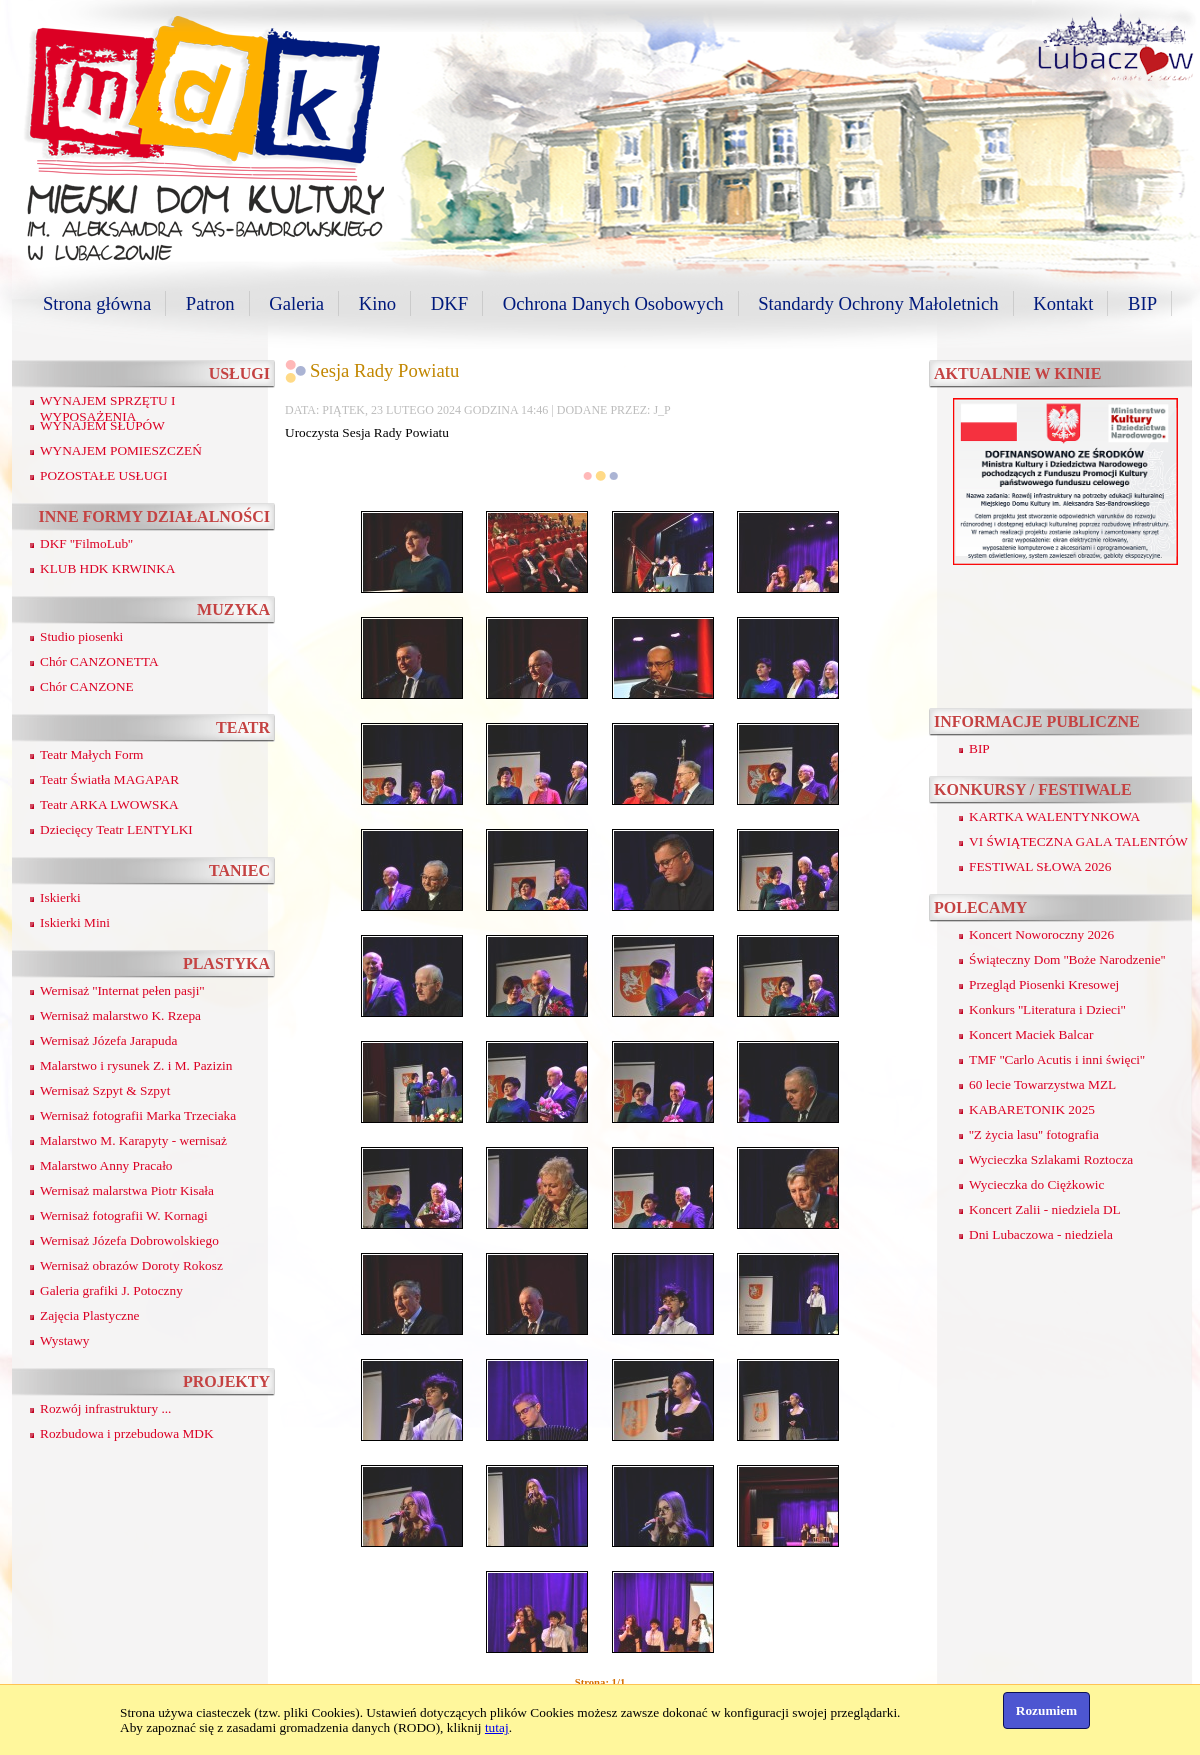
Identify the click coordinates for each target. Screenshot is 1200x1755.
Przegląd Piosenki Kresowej (1044, 984)
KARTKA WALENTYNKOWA (1054, 816)
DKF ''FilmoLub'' (86, 543)
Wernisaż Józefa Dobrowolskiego (129, 1240)
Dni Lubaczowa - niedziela (1041, 1234)
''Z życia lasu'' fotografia (1034, 1134)
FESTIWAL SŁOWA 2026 (1040, 866)
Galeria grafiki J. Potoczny (111, 1290)
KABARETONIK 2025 (1032, 1109)
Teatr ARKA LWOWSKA (109, 804)
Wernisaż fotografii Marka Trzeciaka (138, 1115)
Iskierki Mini (75, 922)
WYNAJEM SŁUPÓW (102, 425)
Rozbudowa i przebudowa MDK (127, 1433)
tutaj (497, 1727)
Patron (210, 303)
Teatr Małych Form (91, 754)
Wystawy (65, 1340)
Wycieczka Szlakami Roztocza (1051, 1159)
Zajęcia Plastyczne (90, 1315)
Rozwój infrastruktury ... (105, 1408)
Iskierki (60, 897)
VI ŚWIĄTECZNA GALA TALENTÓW (1078, 841)
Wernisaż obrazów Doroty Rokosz (131, 1265)
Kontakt (1063, 303)
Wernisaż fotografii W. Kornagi (124, 1215)
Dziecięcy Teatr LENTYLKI (116, 829)
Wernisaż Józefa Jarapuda (108, 1040)
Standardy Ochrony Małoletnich (878, 303)
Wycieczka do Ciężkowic (1036, 1184)
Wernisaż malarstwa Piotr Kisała (127, 1190)
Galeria (296, 303)
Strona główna (97, 303)
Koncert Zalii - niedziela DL (1045, 1209)
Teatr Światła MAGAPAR (109, 779)
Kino (377, 303)
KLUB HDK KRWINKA (108, 568)
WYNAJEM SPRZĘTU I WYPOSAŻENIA (108, 408)
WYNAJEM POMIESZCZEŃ (121, 450)
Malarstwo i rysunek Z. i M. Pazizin (136, 1065)
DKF (449, 303)
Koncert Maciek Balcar (1031, 1034)
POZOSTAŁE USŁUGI (103, 475)
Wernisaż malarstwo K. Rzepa (120, 1015)
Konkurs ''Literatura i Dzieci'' (1047, 1009)
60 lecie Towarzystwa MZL (1042, 1084)
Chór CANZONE (87, 686)
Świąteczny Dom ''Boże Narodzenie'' (1067, 959)
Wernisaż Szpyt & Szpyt (105, 1090)
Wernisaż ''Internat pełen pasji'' (122, 990)
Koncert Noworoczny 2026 (1041, 934)
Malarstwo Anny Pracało (106, 1165)
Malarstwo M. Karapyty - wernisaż (133, 1140)
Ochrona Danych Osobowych (613, 303)
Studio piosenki (81, 636)
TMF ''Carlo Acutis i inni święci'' (1057, 1059)
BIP (1142, 303)
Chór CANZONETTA (99, 661)
